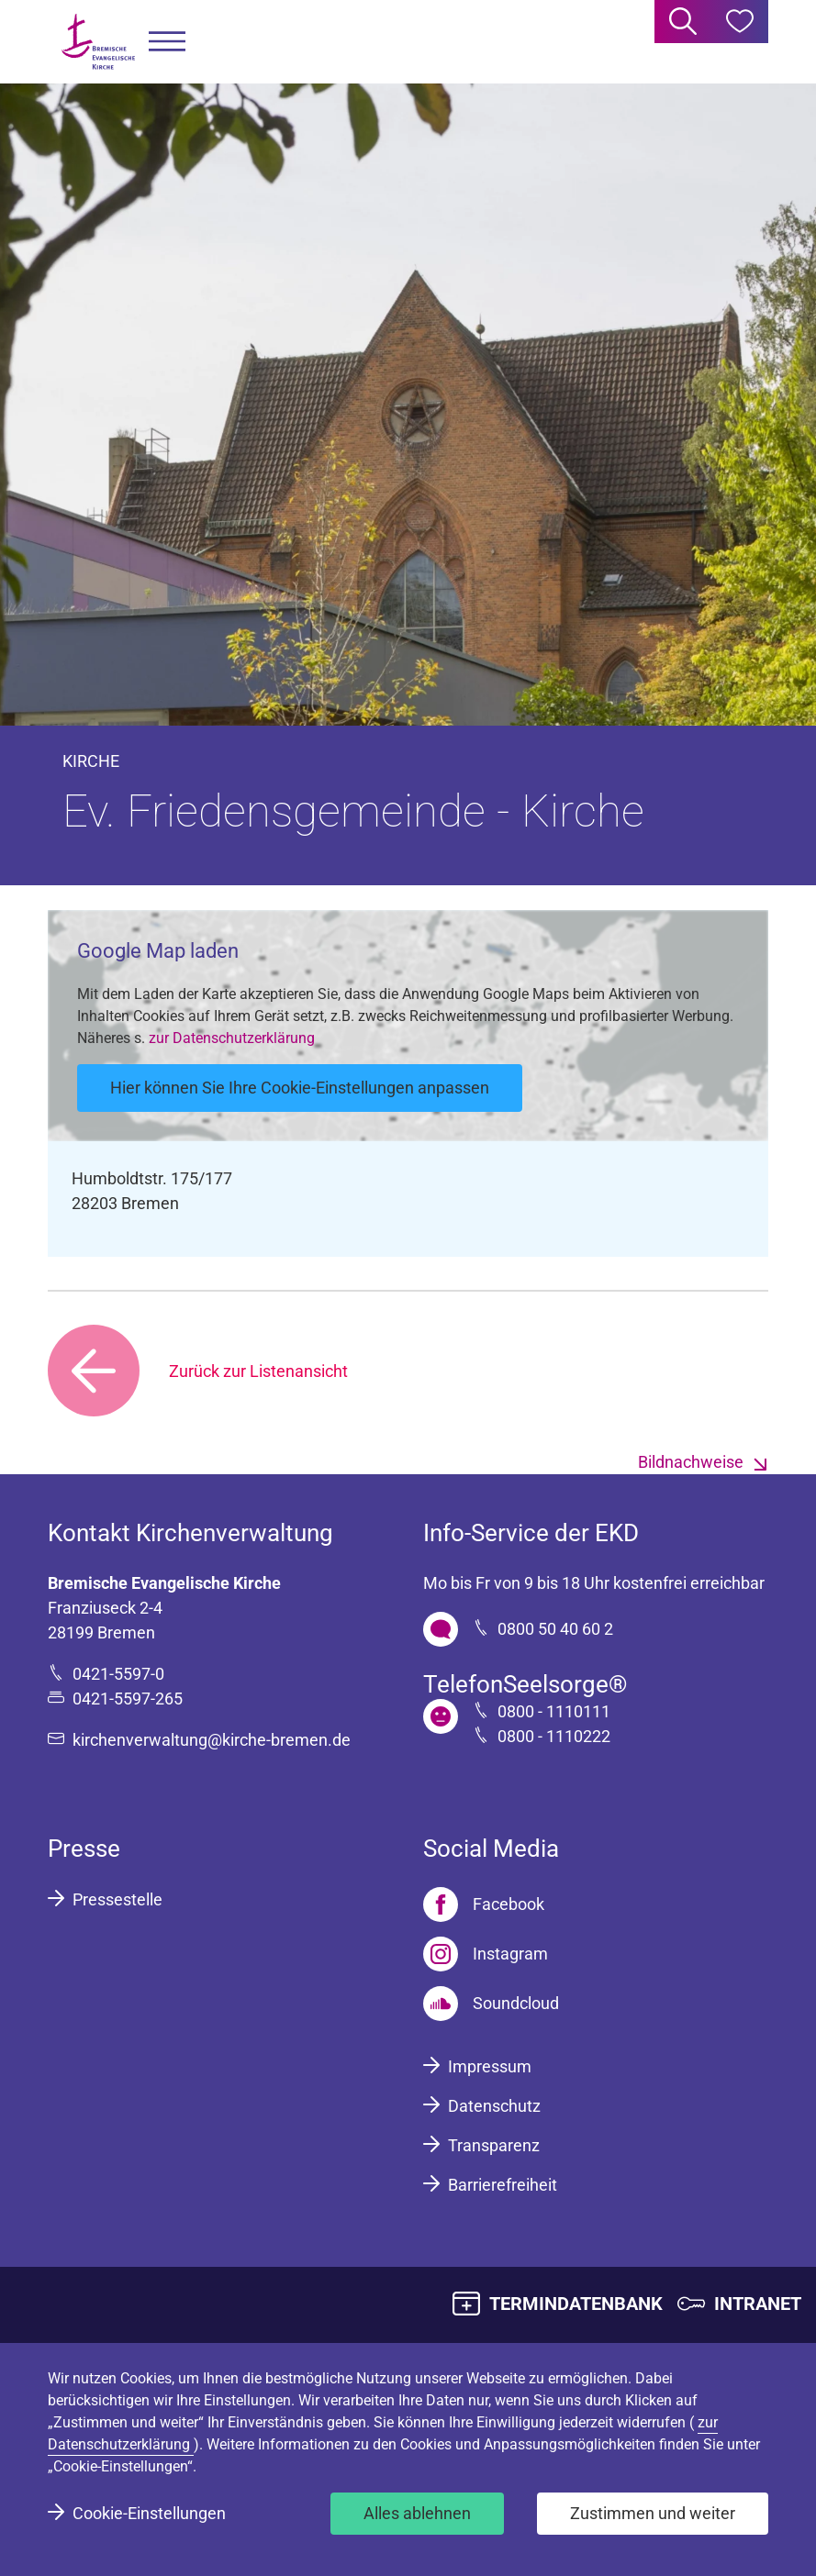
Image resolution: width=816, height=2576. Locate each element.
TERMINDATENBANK (576, 2304)
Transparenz (494, 2145)
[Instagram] (485, 1954)
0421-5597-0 (118, 1673)
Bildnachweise (690, 1461)
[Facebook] (483, 1904)
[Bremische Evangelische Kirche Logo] (98, 42)
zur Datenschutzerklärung (232, 1038)
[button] (167, 42)
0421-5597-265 (128, 1698)
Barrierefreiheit (502, 2184)
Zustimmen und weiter (652, 2513)
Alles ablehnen (417, 2513)
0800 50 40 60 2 (555, 1628)
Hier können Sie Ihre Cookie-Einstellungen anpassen (299, 1087)
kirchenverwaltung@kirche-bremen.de (212, 1739)
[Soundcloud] (491, 2003)
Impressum (489, 2066)
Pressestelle (117, 1899)
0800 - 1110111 (553, 1711)
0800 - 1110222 (553, 1736)
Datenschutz (494, 2105)
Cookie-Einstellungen (149, 2513)
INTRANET (757, 2304)
